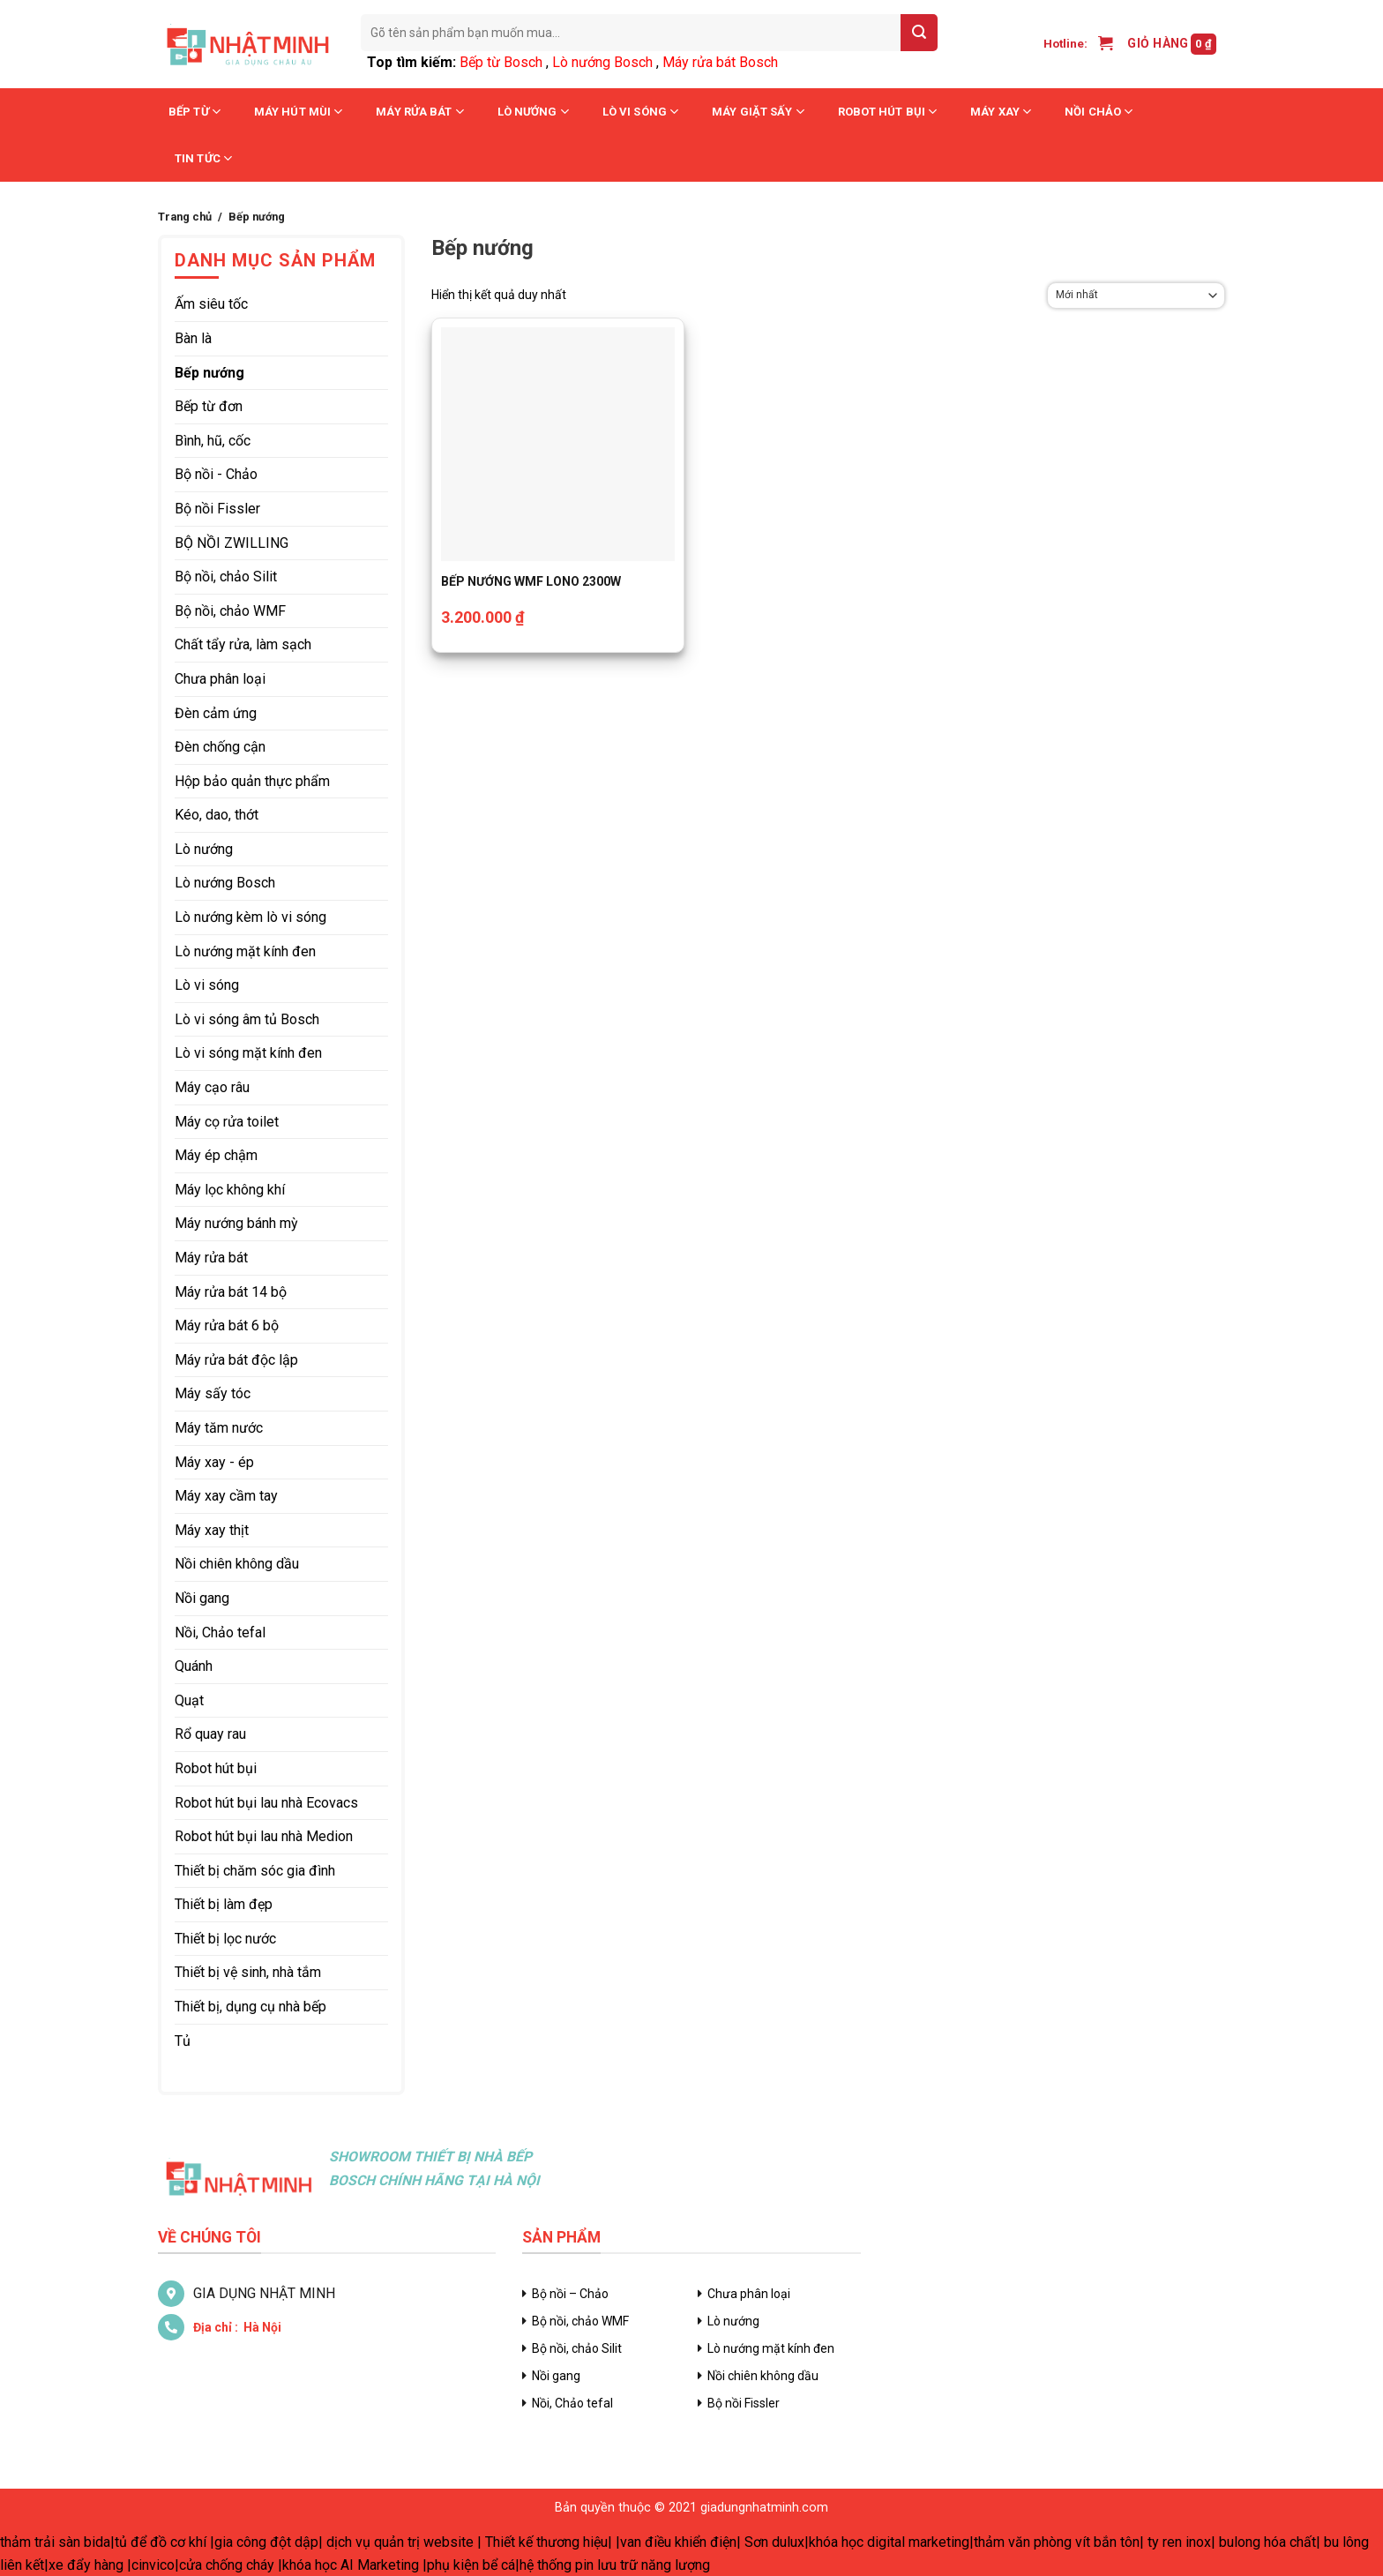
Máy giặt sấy (758, 111)
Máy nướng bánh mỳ (236, 1223)
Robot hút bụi (888, 111)
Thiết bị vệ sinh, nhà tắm (248, 1972)
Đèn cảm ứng (216, 713)
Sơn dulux (774, 2542)
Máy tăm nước (219, 1427)
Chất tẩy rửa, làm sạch (243, 644)
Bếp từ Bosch (501, 62)
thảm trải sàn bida (55, 2542)
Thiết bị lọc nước (225, 1938)
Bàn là (193, 338)
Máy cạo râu (212, 1087)
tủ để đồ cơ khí (160, 2542)
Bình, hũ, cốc (212, 440)
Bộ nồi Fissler (217, 508)
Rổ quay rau (210, 1734)
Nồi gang (202, 1598)
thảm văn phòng (1023, 2542)
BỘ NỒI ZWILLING (231, 543)
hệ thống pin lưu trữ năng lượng (615, 2565)
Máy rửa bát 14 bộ (231, 1292)
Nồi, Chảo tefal (220, 1632)
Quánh (194, 1666)
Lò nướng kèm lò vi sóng (250, 917)
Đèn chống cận (220, 746)
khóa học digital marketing (889, 2542)
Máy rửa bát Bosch (720, 62)
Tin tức (203, 158)
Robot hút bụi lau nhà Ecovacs (266, 1802)
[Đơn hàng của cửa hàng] (1136, 295)
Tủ (183, 2041)
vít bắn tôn (1107, 2542)
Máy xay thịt (212, 1530)
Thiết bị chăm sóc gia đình (255, 1870)
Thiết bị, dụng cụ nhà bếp (250, 2006)
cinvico (153, 2565)
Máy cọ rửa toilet (227, 1121)
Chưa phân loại (220, 678)
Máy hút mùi (298, 111)
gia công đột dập (266, 2542)
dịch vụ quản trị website (400, 2542)
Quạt (189, 1700)
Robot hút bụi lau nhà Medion (264, 1836)
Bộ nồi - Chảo (216, 474)
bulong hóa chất (1267, 2542)
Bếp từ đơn (209, 406)
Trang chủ (185, 216)
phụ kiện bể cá (471, 2565)
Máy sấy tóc (212, 1393)
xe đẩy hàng (86, 2565)
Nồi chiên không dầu (237, 1563)
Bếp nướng (209, 372)
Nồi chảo (1099, 111)
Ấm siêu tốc (211, 304)
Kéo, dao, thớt (216, 814)
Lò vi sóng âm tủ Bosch (247, 1019)
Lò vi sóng (640, 111)
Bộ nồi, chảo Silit (226, 576)
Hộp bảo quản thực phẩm (252, 781)
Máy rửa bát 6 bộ (227, 1325)
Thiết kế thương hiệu (546, 2542)
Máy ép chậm (216, 1155)
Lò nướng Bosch (602, 62)
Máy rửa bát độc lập (236, 1360)
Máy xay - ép (214, 1462)
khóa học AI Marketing (350, 2565)
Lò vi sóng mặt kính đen (248, 1053)
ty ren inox (1179, 2542)
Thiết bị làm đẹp (224, 1904)
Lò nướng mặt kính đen (245, 951)
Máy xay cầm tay (226, 1495)
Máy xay (1000, 111)
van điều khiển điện (678, 2542)
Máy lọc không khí (230, 1189)
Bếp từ (194, 111)
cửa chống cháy (226, 2565)
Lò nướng (533, 111)
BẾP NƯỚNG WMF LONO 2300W (531, 581)
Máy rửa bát (419, 111)
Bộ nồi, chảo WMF (230, 611)
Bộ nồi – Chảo (570, 2294)
